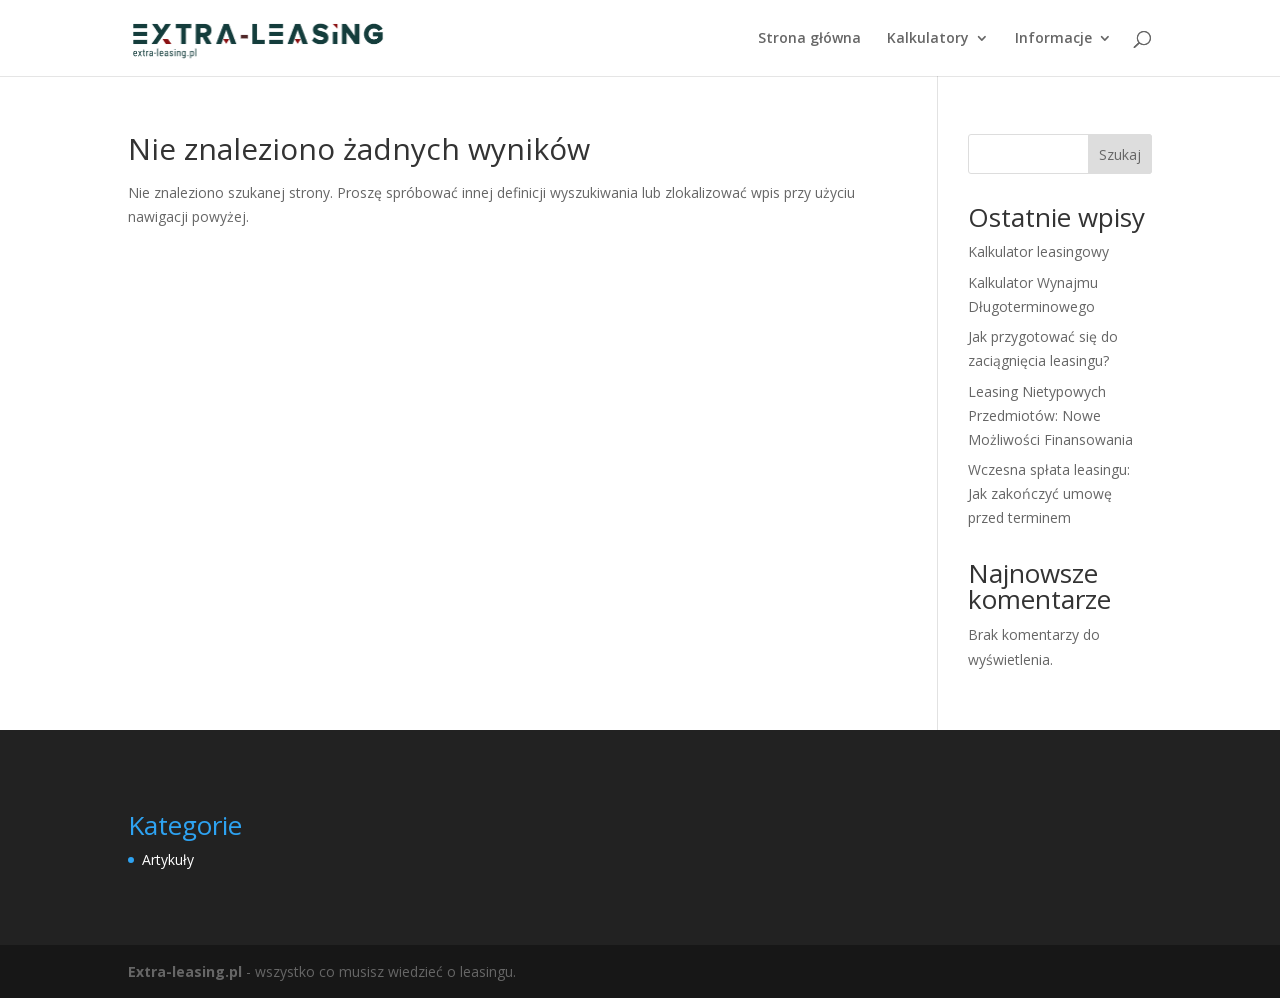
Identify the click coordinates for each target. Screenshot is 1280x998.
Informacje (1053, 39)
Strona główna (809, 39)
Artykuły (168, 859)
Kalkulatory (928, 39)
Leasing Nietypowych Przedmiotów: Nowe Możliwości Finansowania (1050, 415)
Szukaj (1120, 154)
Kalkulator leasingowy (1038, 251)
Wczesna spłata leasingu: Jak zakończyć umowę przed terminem (1049, 493)
